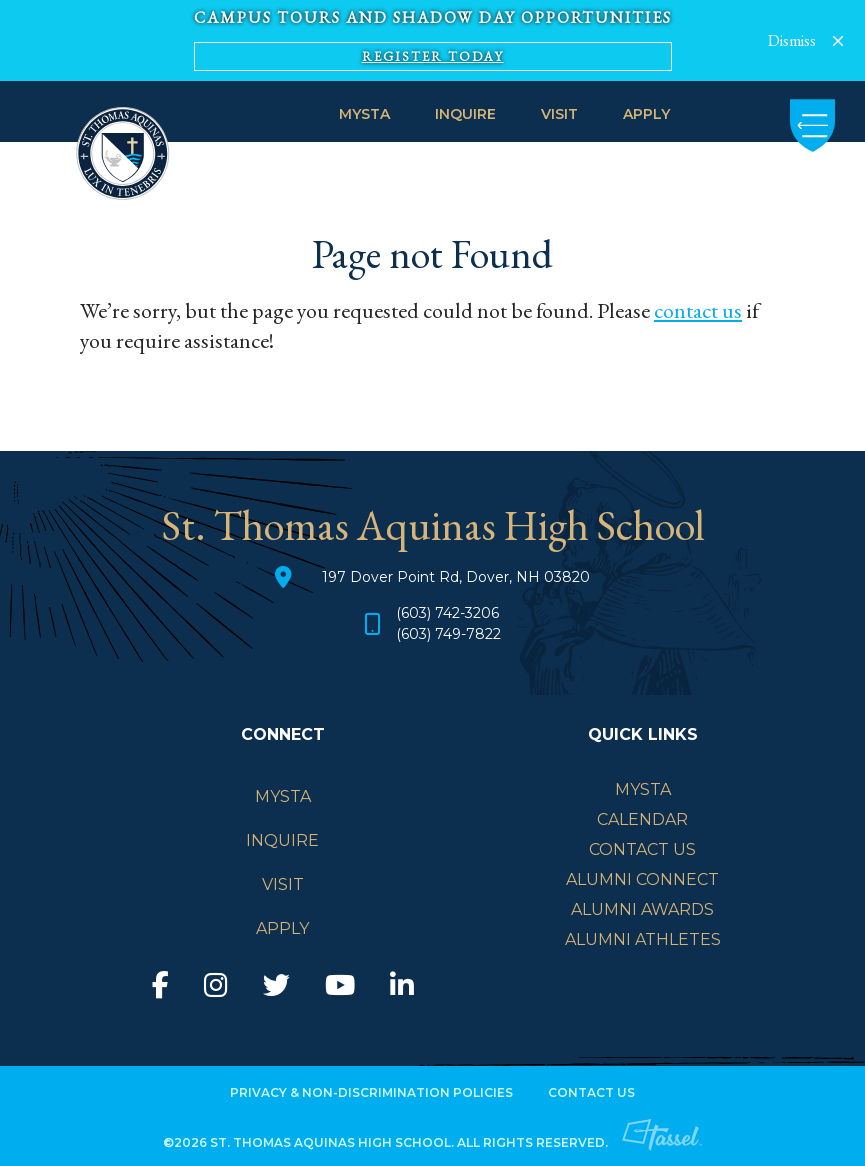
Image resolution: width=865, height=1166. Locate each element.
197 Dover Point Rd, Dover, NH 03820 (456, 577)
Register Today (433, 56)
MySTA (364, 114)
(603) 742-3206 (447, 614)
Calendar (642, 819)
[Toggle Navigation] (812, 125)
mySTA (643, 789)
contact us (698, 310)
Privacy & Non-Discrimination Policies (371, 1093)
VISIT (559, 114)
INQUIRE (465, 114)
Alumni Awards (642, 909)
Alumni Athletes (643, 939)
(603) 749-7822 (448, 635)
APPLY (646, 114)
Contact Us (642, 849)
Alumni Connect (642, 879)
